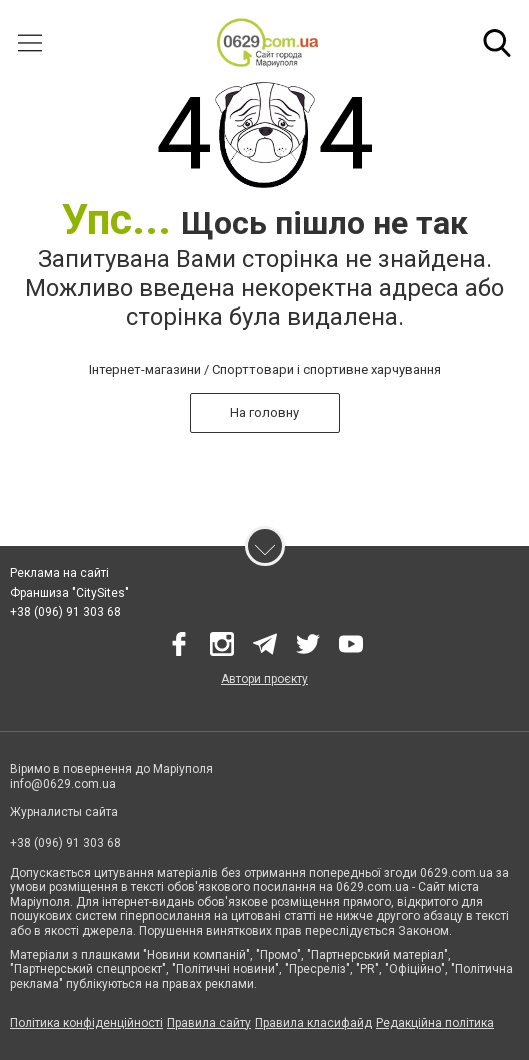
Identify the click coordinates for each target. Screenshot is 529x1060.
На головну (264, 412)
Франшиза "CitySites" (69, 593)
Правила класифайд (313, 1023)
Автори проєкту (264, 679)
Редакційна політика (435, 1023)
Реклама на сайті (59, 573)
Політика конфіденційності (86, 1023)
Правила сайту (209, 1023)
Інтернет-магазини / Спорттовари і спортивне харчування (265, 369)
